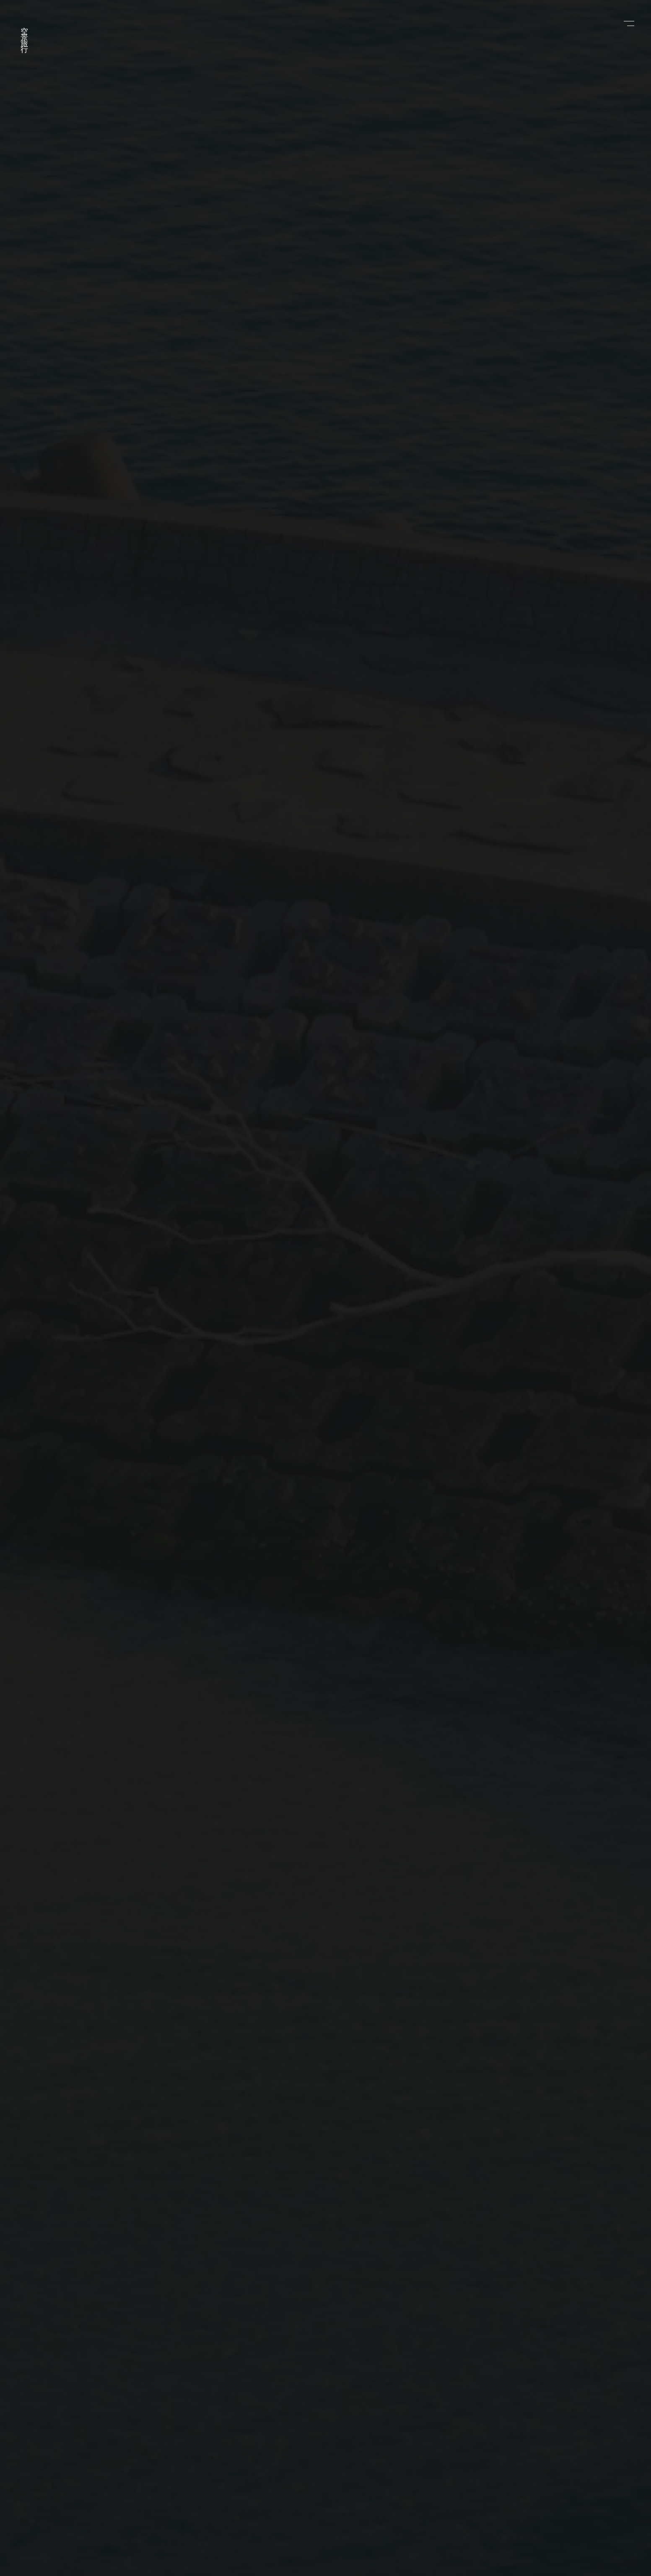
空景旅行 (24, 33)
